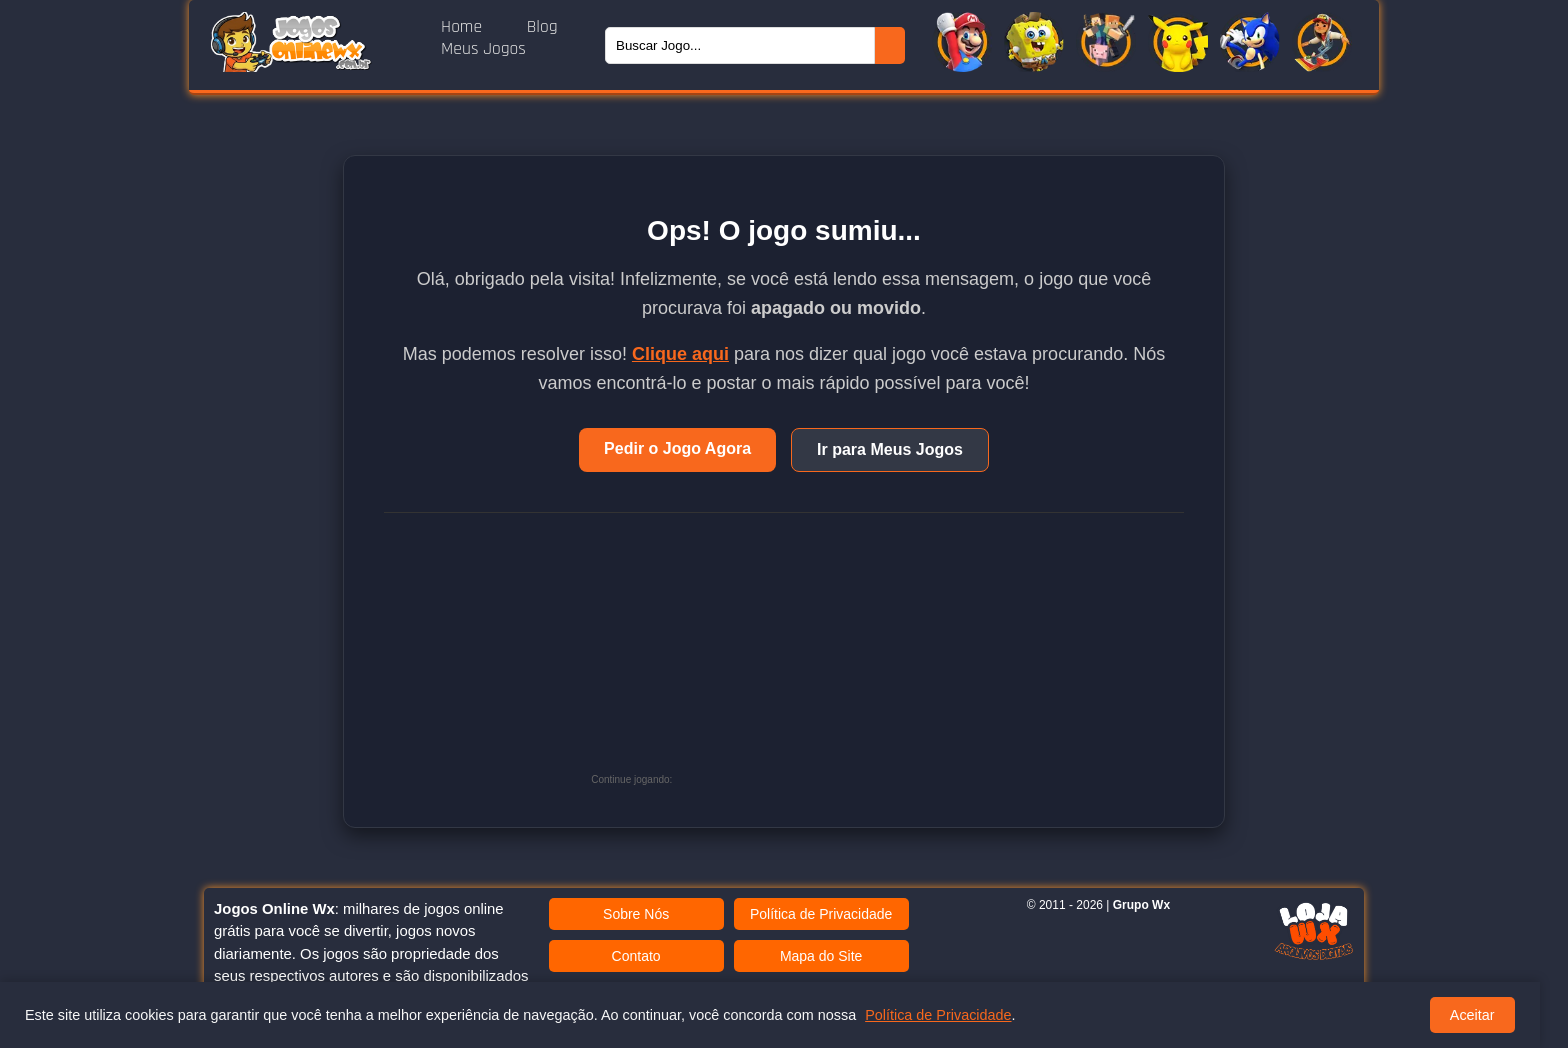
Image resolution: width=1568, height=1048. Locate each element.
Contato (636, 956)
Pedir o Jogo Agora (677, 448)
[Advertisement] (827, 658)
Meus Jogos (483, 49)
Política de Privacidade (821, 914)
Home (464, 27)
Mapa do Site (821, 956)
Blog (542, 27)
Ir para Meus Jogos (890, 449)
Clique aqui (680, 354)
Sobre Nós (636, 914)
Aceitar (1472, 1015)
